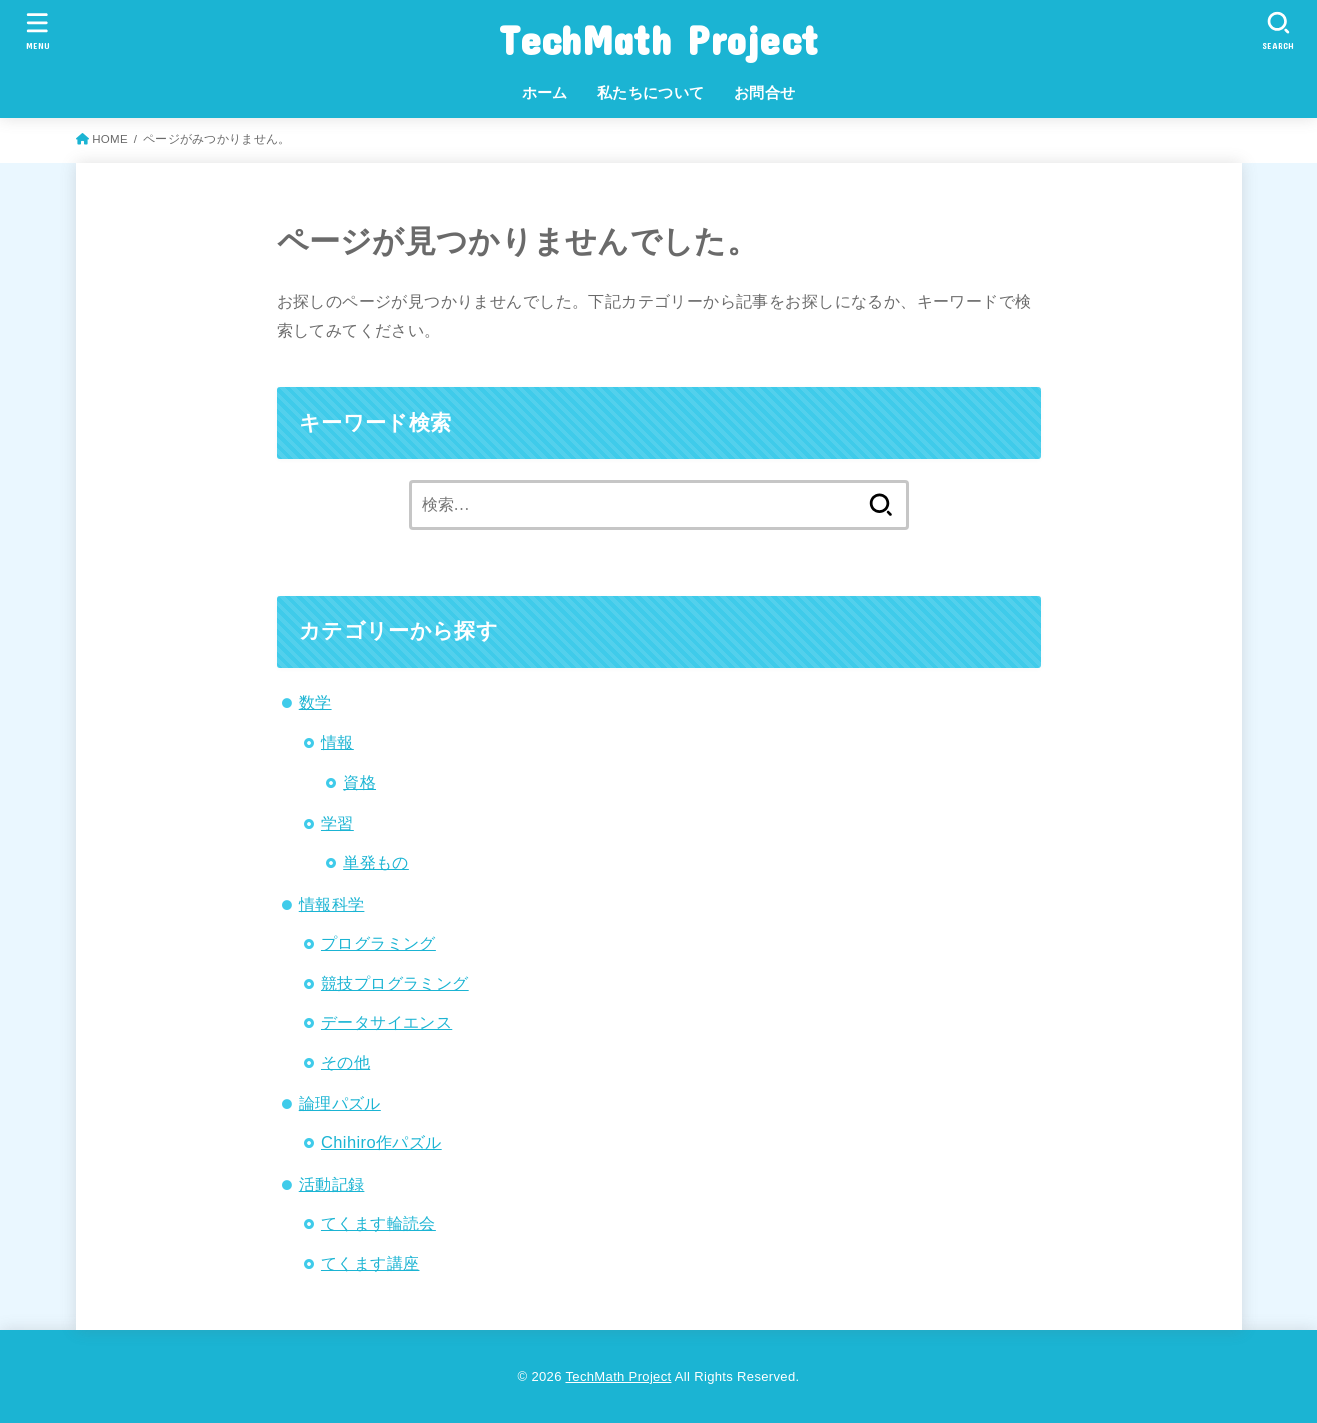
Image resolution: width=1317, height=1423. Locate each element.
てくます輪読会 (378, 1223)
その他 (345, 1062)
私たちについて (651, 93)
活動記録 (332, 1184)
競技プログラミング (395, 983)
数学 (315, 702)
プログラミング (378, 943)
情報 (337, 742)
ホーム (545, 93)
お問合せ (765, 93)
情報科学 (332, 904)
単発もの (376, 862)
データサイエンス (386, 1022)
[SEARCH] (1279, 30)
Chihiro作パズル (381, 1142)
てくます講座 (370, 1263)
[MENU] (38, 30)
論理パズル (340, 1103)
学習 (337, 823)
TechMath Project (659, 39)
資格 (359, 782)
